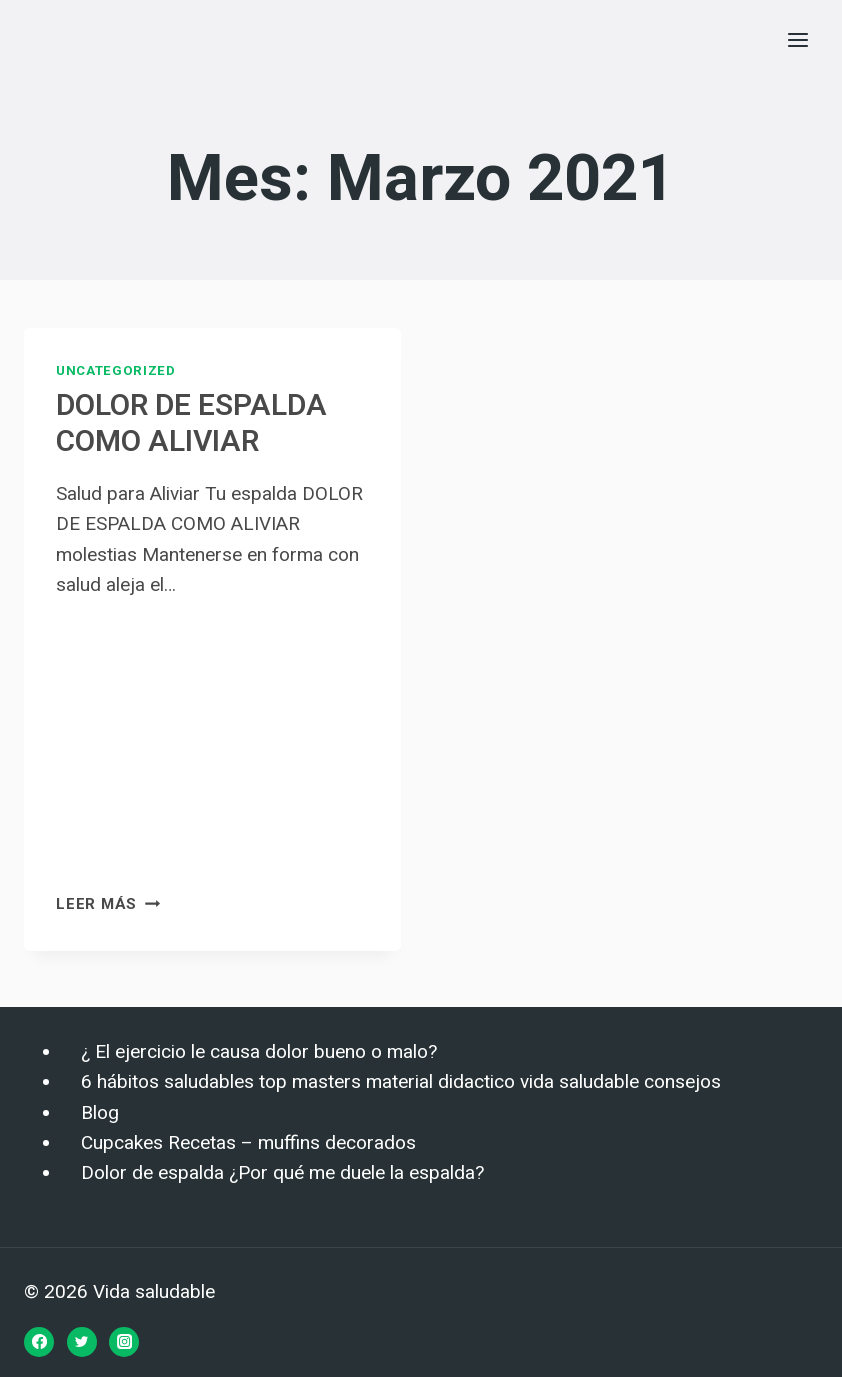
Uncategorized (116, 370)
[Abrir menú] (797, 39)
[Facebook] (39, 1342)
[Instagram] (124, 1342)
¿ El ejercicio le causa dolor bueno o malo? (259, 1052)
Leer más (108, 904)
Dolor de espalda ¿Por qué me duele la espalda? (282, 1173)
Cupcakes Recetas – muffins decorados (248, 1143)
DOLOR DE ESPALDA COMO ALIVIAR (191, 424)
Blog (100, 1113)
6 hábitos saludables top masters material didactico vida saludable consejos (401, 1082)
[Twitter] (82, 1342)
